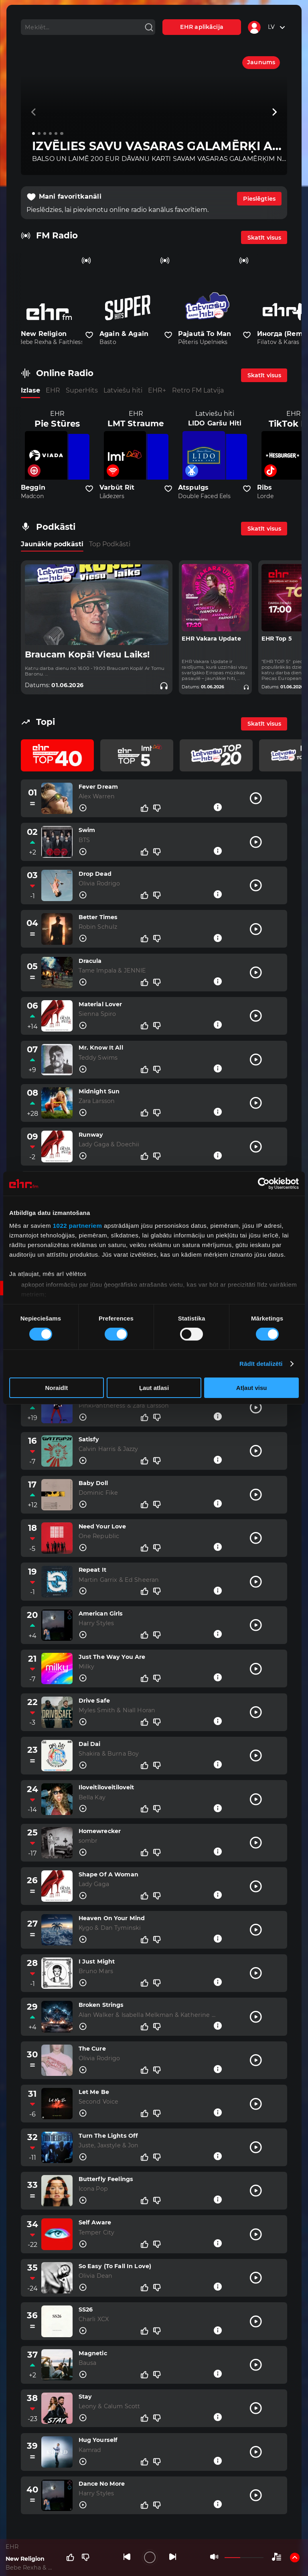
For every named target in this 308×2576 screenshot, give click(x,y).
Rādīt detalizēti (260, 1363)
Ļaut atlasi (154, 1387)
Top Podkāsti (109, 544)
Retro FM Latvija (198, 390)
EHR (53, 390)
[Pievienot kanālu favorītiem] (89, 335)
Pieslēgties (259, 198)
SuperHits (82, 390)
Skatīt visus (264, 237)
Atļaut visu (251, 1387)
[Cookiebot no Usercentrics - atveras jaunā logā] (264, 1184)
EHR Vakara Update (211, 638)
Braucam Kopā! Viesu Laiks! (87, 654)
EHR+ (157, 390)
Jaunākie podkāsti (52, 544)
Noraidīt (56, 1387)
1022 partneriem (77, 1225)
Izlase (30, 390)
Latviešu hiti (122, 390)
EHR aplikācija (201, 27)
